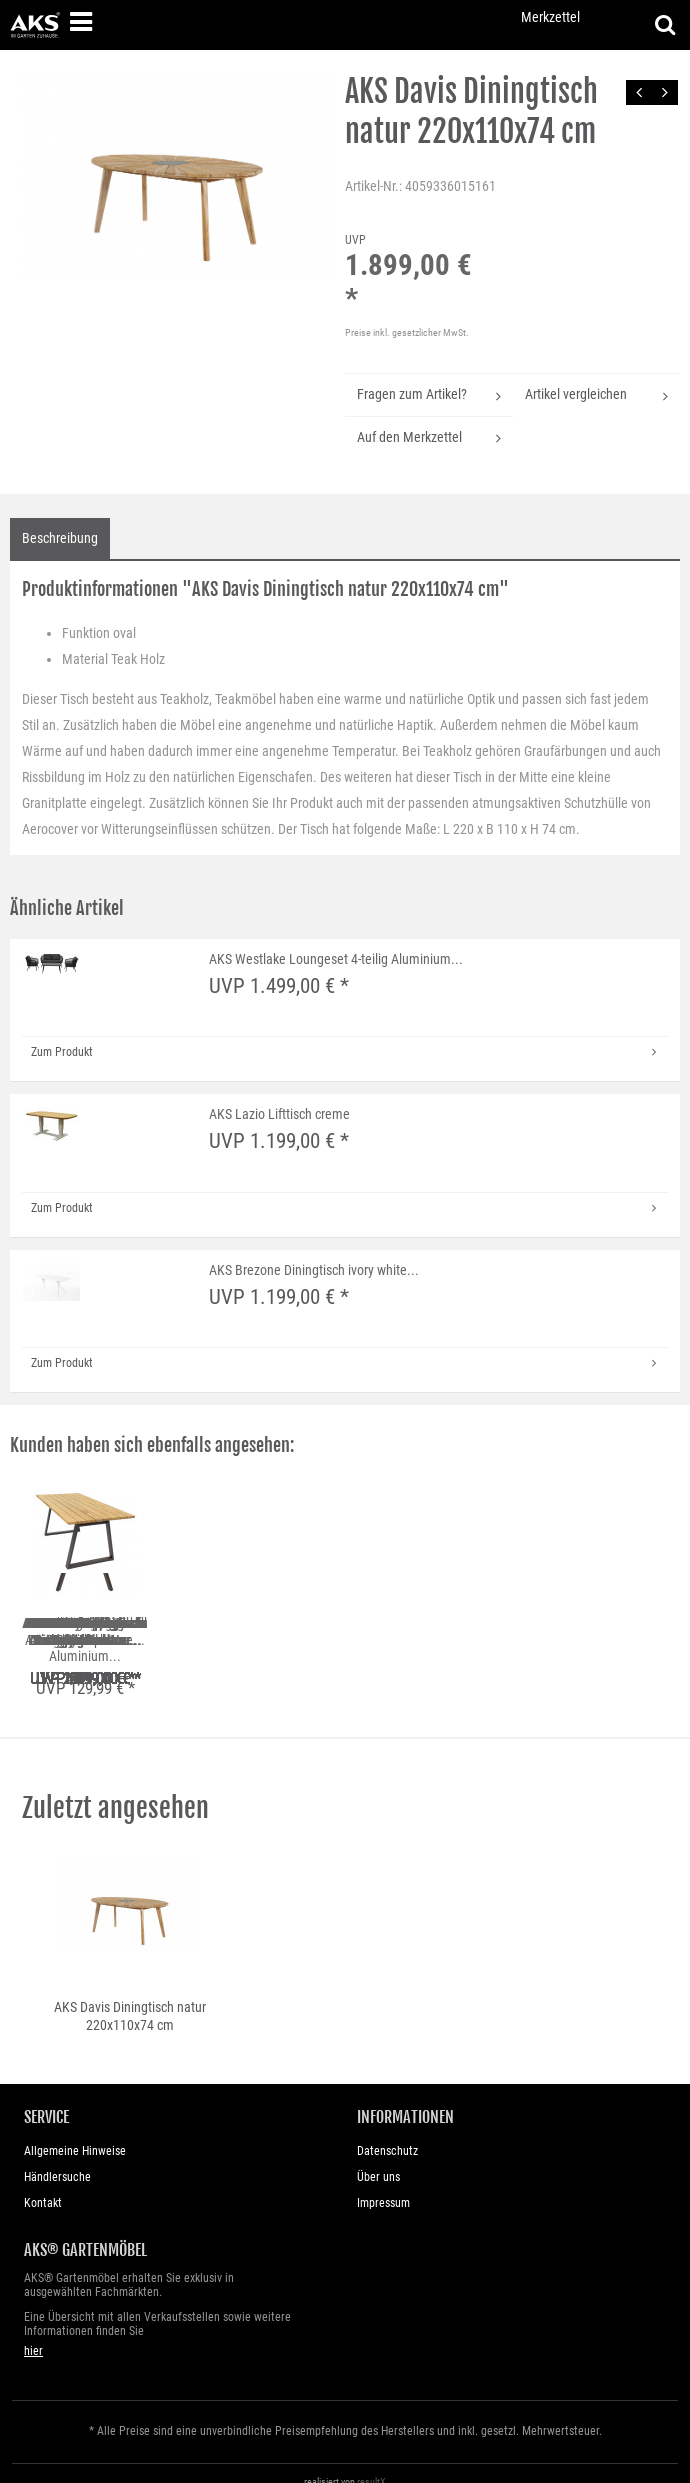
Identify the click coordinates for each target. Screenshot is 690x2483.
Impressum (383, 2186)
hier (33, 2333)
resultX (371, 2463)
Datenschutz (387, 2134)
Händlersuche (57, 2160)
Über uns (378, 2160)
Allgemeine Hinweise (75, 2134)
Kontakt (43, 2186)
